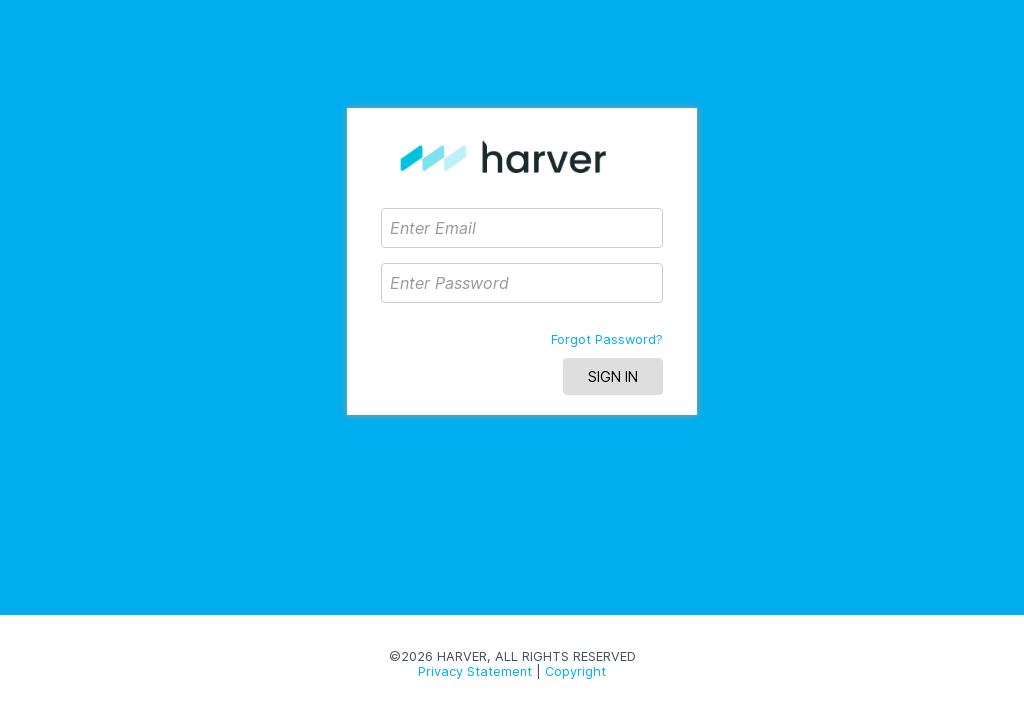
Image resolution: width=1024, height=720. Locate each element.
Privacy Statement (475, 671)
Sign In (613, 376)
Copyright (575, 671)
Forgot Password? (607, 339)
